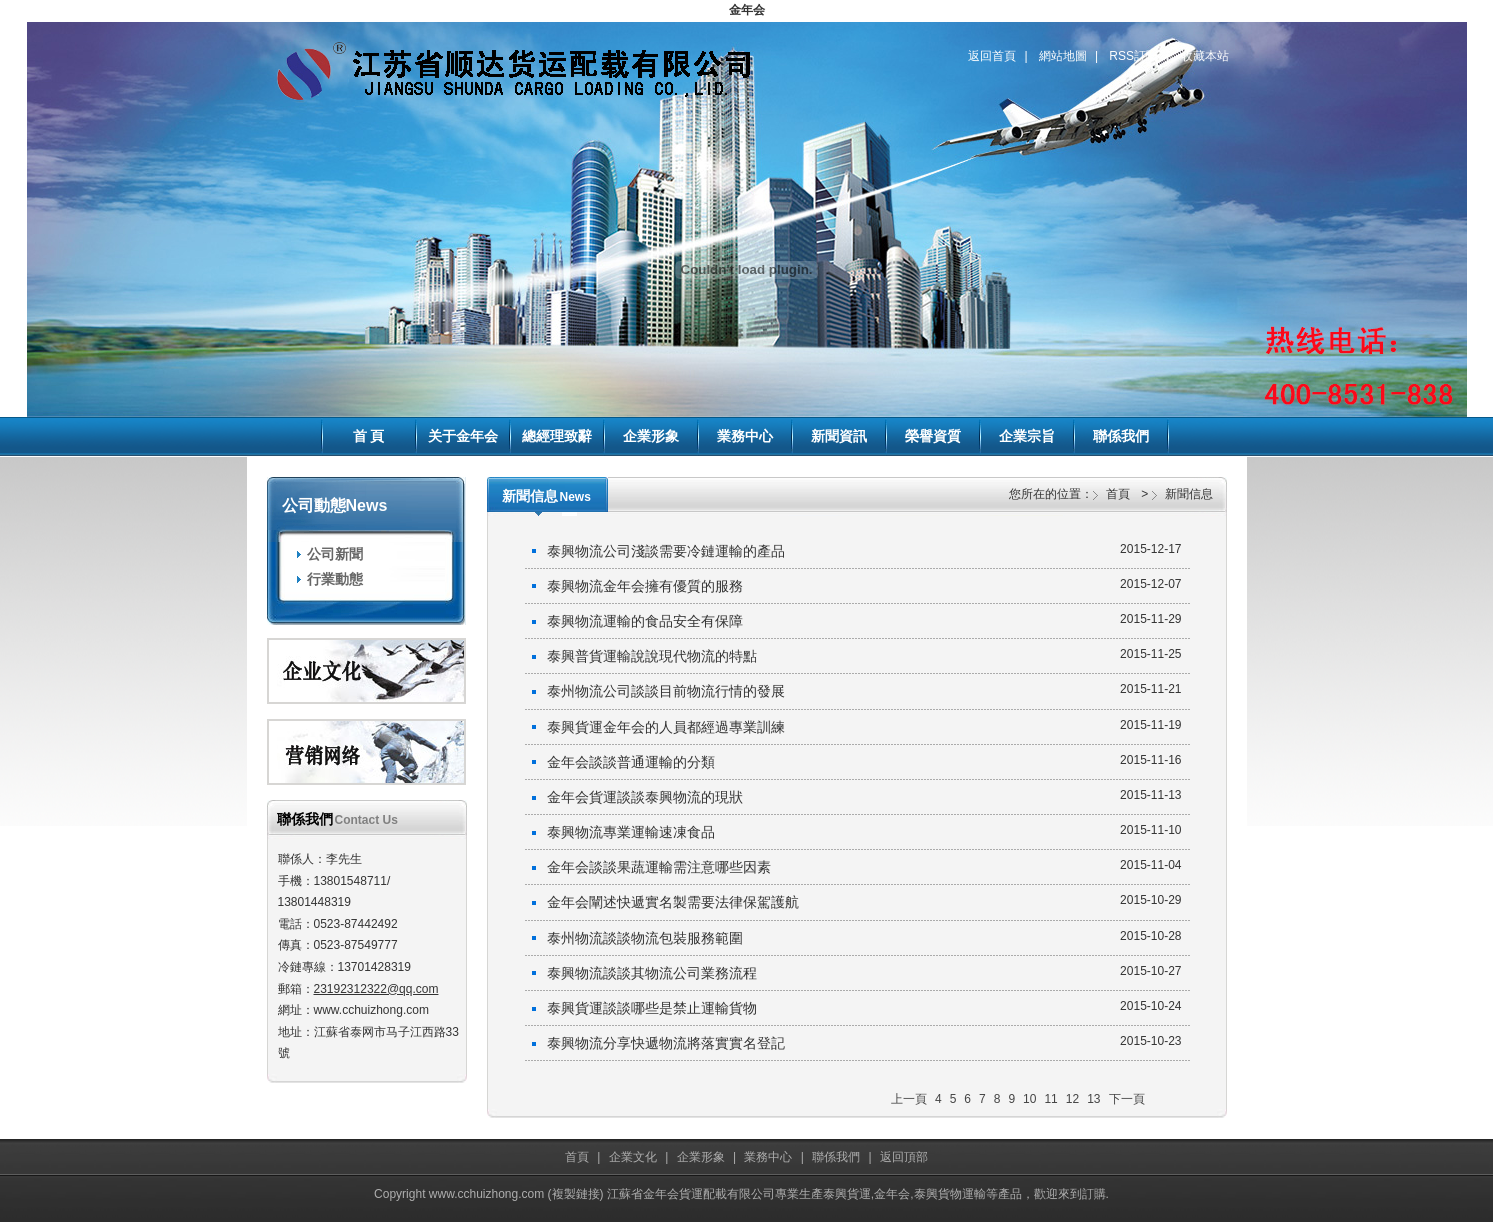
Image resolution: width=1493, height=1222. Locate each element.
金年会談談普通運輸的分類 (864, 761)
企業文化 (633, 1157)
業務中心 (745, 436)
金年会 (747, 10)
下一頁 (1127, 1099)
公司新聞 (335, 554)
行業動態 (335, 579)
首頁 (1118, 494)
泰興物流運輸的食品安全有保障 (864, 620)
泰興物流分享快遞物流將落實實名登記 (864, 1042)
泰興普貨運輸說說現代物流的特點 (864, 655)
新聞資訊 (839, 436)
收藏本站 (1205, 56)
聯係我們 (1121, 436)
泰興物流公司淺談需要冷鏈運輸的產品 (864, 550)
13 (1093, 1099)
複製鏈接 (576, 1194)
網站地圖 (1063, 56)
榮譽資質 (933, 436)
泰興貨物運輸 (950, 1194)
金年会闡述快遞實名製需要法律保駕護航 (864, 901)
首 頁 (369, 436)
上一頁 (909, 1099)
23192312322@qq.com (376, 989)
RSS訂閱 (1133, 56)
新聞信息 (1189, 494)
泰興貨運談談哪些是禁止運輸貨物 (864, 1007)
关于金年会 (463, 436)
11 (1050, 1099)
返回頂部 (904, 1157)
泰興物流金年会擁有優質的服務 (864, 585)
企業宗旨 (1027, 436)
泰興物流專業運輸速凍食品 (864, 831)
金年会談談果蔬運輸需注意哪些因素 (864, 866)
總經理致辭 (557, 436)
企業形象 (651, 436)
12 (1072, 1099)
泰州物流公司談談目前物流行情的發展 (864, 690)
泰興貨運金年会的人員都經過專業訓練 (864, 726)
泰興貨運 (847, 1194)
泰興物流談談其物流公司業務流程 (864, 972)
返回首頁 (992, 56)
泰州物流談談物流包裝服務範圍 (864, 937)
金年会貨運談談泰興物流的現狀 (864, 796)
